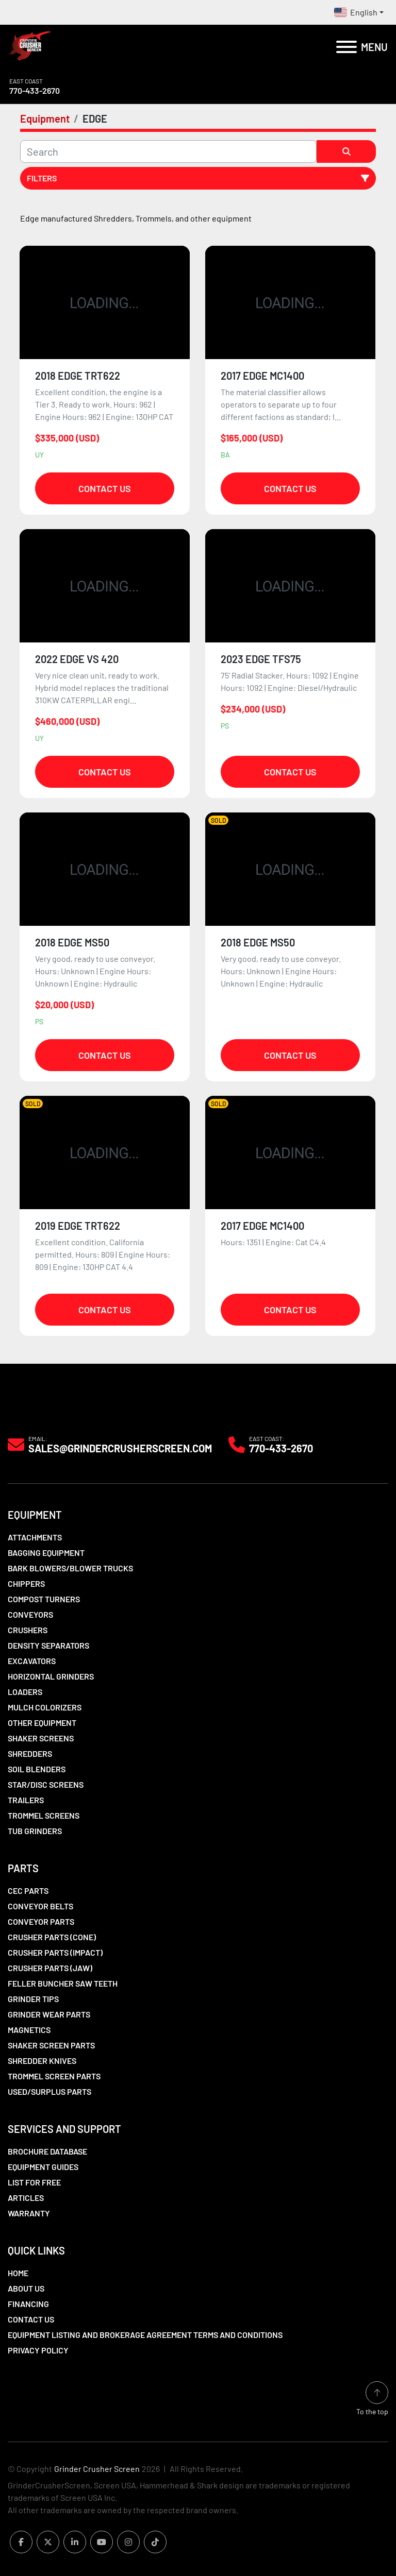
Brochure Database (47, 2151)
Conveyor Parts (41, 1921)
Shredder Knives (42, 2060)
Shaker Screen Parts (51, 2045)
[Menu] (346, 47)
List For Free (34, 2182)
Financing (28, 2304)
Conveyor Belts (40, 1906)
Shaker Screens (41, 1738)
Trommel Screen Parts (54, 2076)
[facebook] (21, 2542)
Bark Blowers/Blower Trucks (70, 1568)
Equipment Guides (43, 2167)
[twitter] (48, 2542)
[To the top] (372, 2399)
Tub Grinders (35, 1831)
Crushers (27, 1630)
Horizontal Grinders (51, 1676)
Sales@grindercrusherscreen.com (120, 1448)
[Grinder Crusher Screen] (55, 1411)
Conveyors (30, 1614)
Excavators (32, 1661)
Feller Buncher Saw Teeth (63, 1983)
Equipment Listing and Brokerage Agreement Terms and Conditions (145, 2335)
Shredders (30, 1753)
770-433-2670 (34, 90)
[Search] (168, 151)
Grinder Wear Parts (49, 2014)
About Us (26, 2288)
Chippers (26, 1583)
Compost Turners (44, 1599)
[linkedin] (74, 2542)
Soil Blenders (36, 1769)
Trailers (26, 1800)
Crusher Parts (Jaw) (50, 1968)
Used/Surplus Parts (49, 2091)
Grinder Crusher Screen (97, 2468)
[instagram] (128, 2542)
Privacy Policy (38, 2350)
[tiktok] (155, 2542)
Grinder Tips (33, 1999)
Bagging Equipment (46, 1552)
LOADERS (25, 1692)
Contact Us (104, 488)
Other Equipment (42, 1722)
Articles (26, 2197)
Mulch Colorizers (44, 1707)
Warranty (29, 2213)
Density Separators (48, 1645)
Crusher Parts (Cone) (52, 1937)
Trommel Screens (43, 1815)
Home (18, 2273)
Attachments (35, 1537)
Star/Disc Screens (46, 1784)
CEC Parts (28, 1890)
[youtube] (101, 2542)
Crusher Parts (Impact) (55, 1952)
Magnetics (29, 2030)
